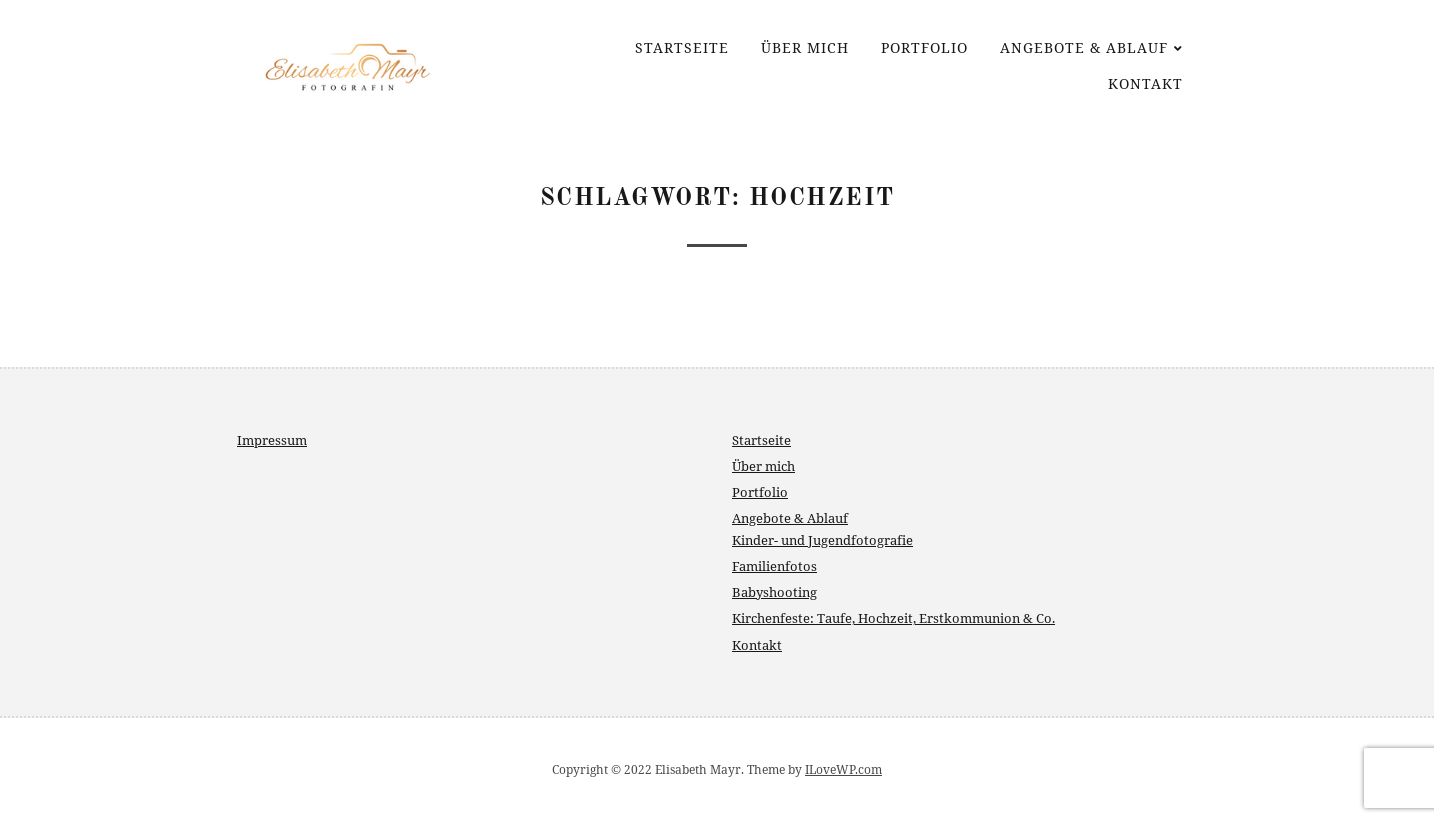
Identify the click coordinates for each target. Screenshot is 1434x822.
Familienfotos (774, 566)
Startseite (682, 47)
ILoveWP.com (843, 769)
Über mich (805, 47)
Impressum (272, 440)
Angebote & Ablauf (1084, 47)
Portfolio (924, 47)
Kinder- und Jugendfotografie (822, 540)
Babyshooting (774, 592)
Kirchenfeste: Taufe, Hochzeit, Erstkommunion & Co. (893, 618)
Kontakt (1145, 83)
